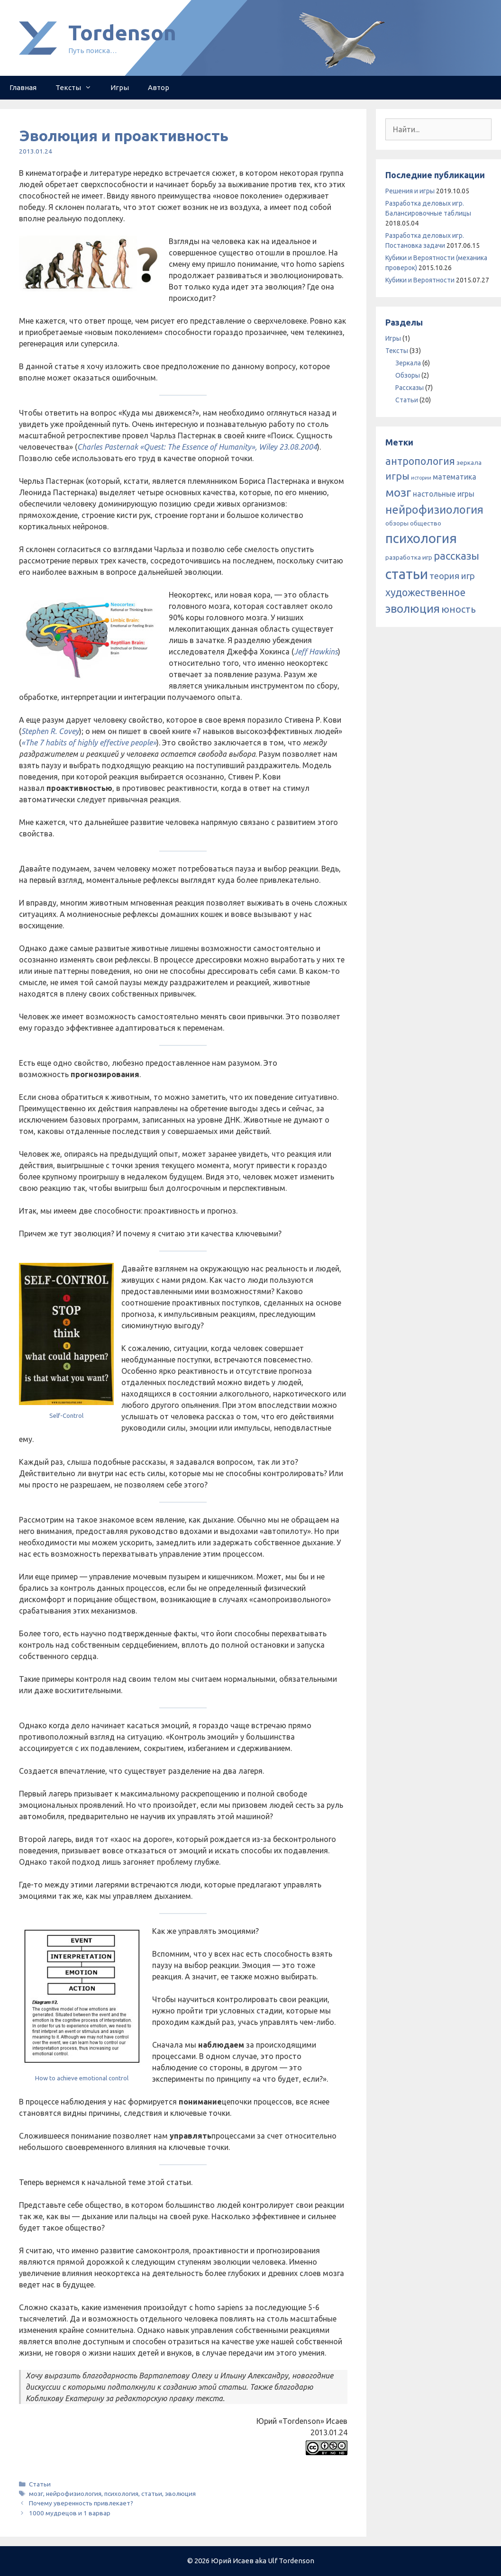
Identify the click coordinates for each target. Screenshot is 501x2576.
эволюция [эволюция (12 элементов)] (412, 608)
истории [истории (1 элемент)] (421, 478)
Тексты (78, 88)
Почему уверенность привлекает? (81, 2503)
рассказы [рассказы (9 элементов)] (456, 556)
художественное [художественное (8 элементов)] (425, 592)
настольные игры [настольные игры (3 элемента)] (443, 494)
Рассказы (409, 387)
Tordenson (122, 32)
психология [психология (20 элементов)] (421, 538)
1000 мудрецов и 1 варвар (69, 2513)
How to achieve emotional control (81, 2078)
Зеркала (408, 363)
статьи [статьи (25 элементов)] (406, 574)
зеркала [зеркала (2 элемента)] (469, 462)
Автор (158, 87)
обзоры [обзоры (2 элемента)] (397, 523)
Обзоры (407, 375)
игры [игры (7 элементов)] (397, 476)
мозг (36, 2493)
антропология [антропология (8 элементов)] (420, 461)
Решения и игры (410, 191)
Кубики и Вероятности (420, 280)
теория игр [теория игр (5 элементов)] (452, 576)
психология (121, 2493)
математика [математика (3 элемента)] (454, 476)
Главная (22, 87)
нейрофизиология (73, 2493)
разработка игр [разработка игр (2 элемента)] (408, 557)
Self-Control (66, 1415)
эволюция (180, 2493)
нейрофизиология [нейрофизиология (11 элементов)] (434, 509)
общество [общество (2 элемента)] (425, 523)
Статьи (40, 2484)
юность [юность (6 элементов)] (458, 609)
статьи (151, 2493)
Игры (119, 87)
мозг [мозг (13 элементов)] (398, 492)
